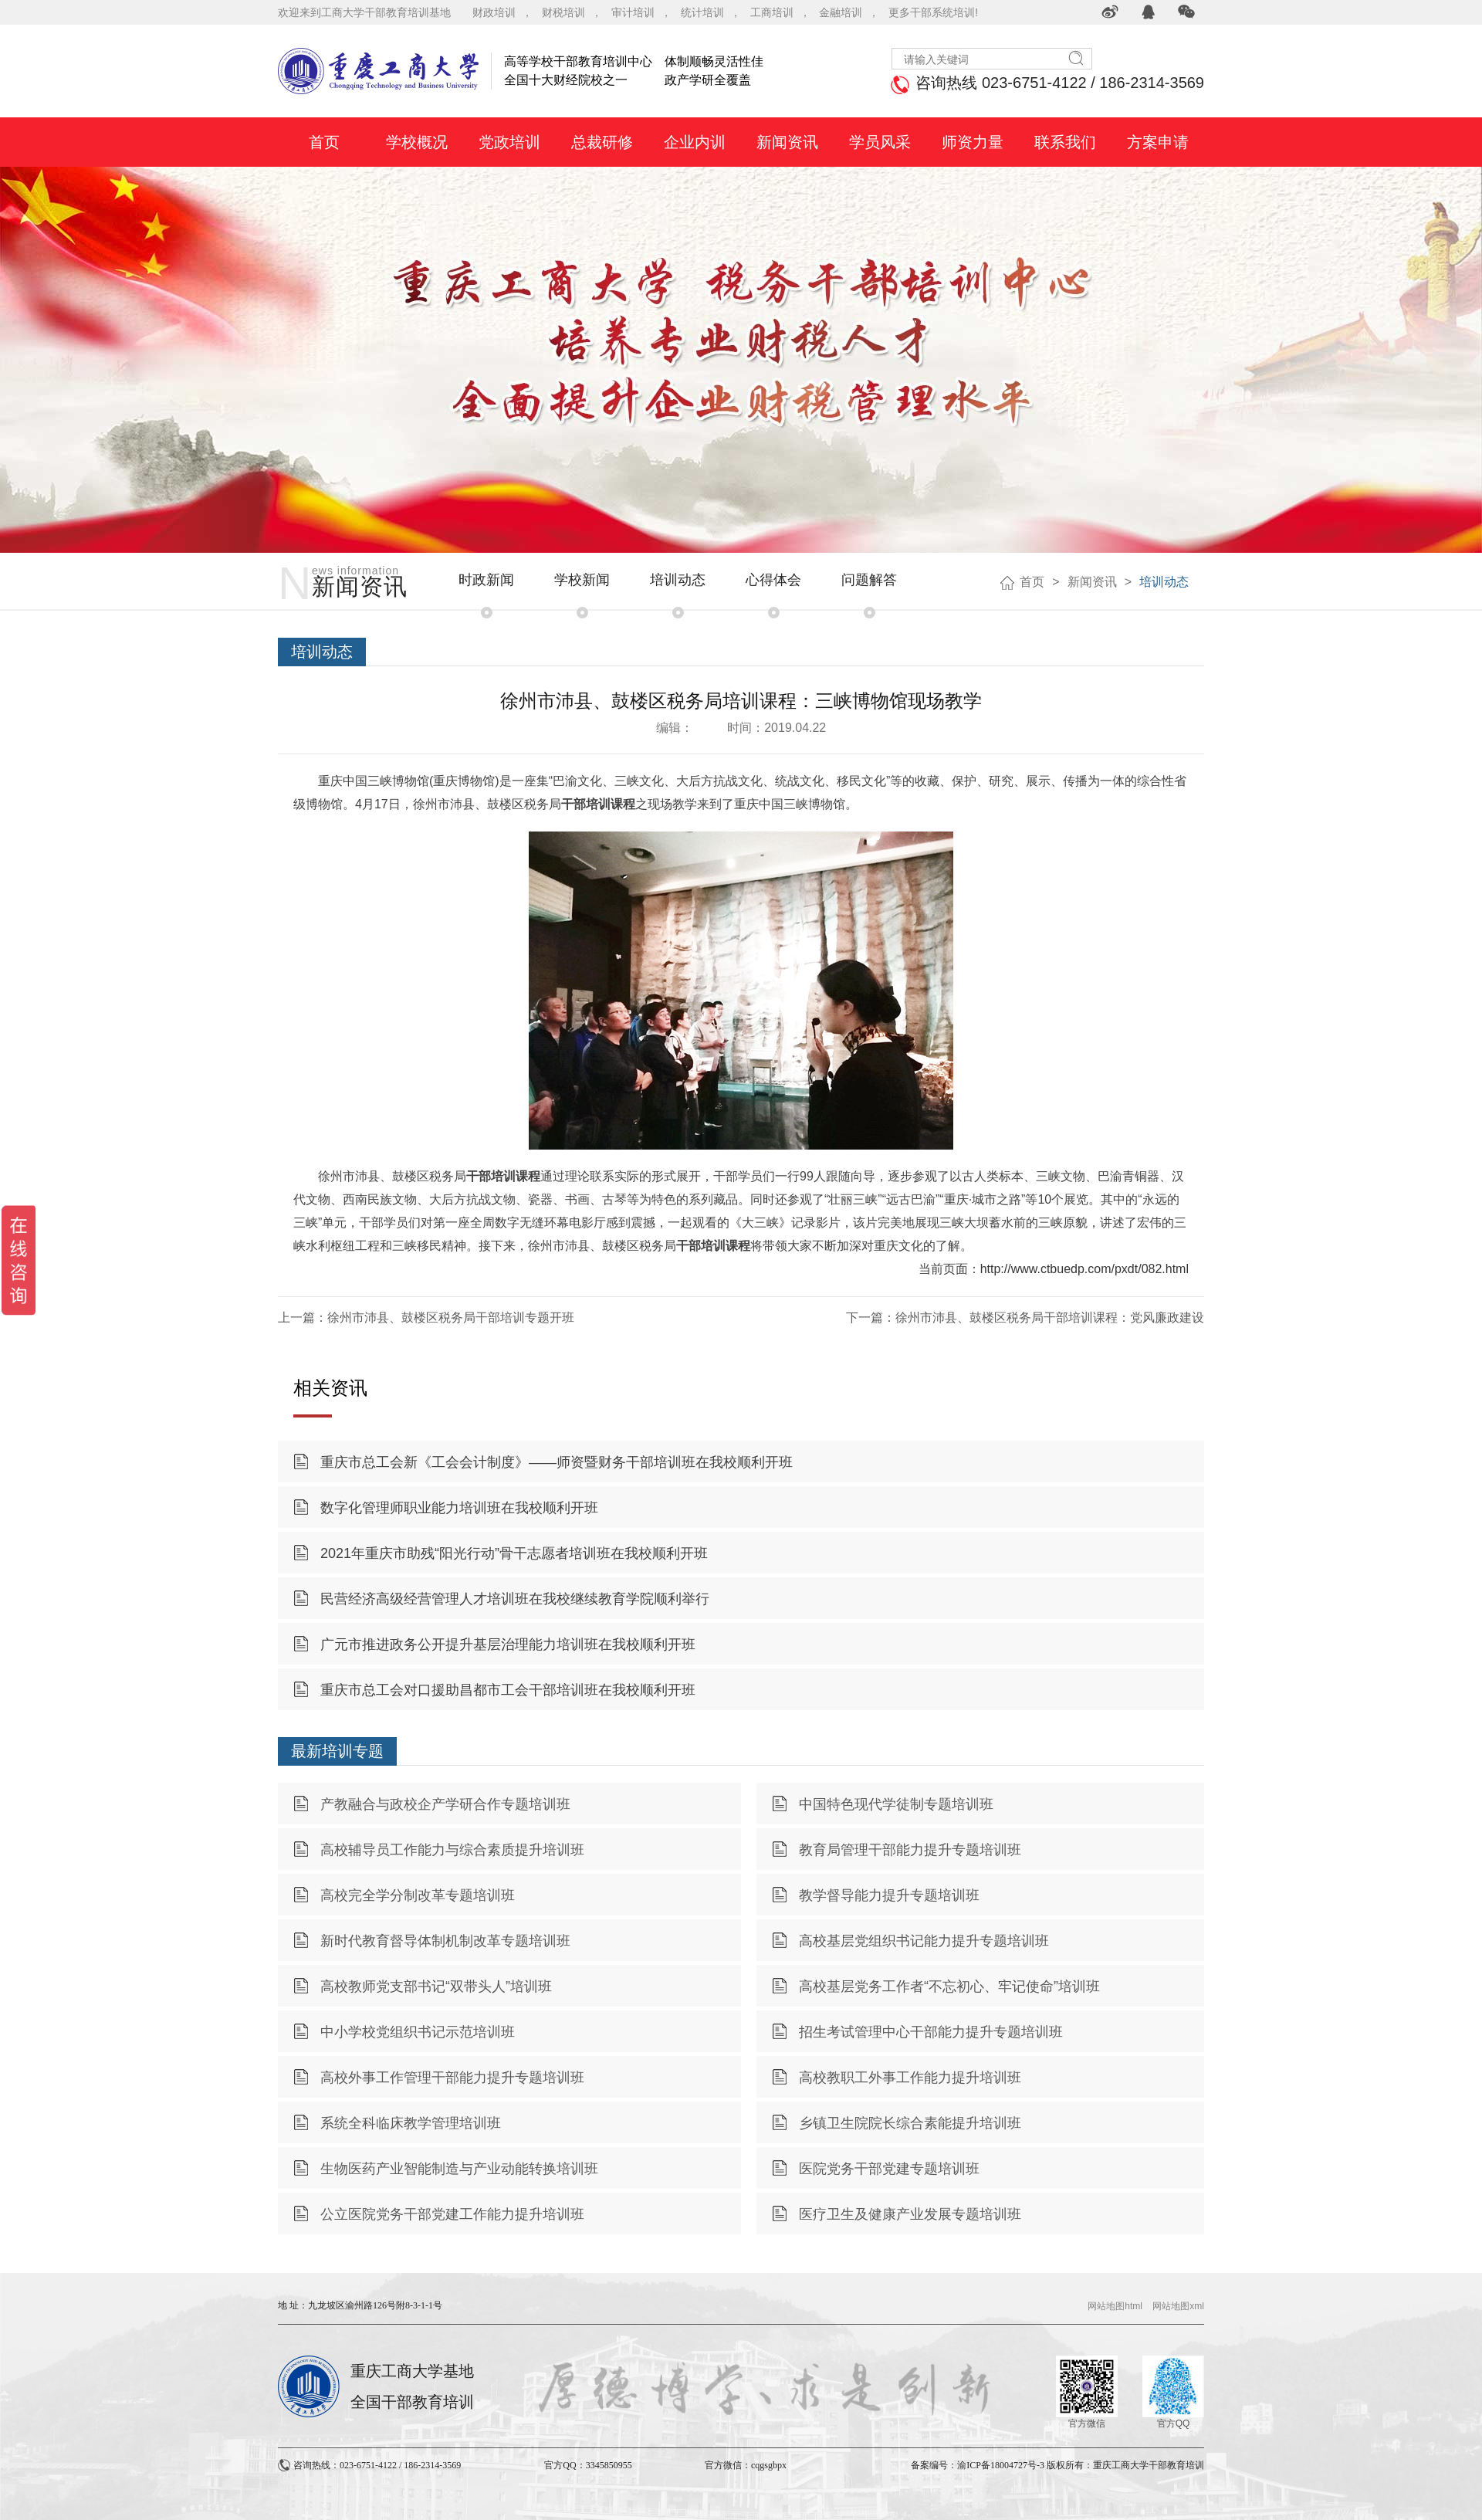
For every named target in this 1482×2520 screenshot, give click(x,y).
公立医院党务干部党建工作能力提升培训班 (452, 2214)
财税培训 (563, 12)
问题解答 (869, 580)
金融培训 (840, 12)
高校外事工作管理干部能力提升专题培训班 (452, 2077)
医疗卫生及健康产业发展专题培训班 (910, 2214)
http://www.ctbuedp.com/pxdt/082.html (1084, 1268)
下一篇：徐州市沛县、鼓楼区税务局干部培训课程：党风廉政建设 (1025, 1317)
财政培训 (494, 12)
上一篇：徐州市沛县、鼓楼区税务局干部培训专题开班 (426, 1317)
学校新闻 (582, 580)
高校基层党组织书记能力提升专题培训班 (924, 1941)
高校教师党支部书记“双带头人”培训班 (436, 1986)
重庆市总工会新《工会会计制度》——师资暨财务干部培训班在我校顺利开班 (556, 1462)
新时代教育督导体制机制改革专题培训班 (445, 1941)
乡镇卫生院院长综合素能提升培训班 (910, 2123)
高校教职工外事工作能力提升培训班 (910, 2077)
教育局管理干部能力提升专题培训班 (910, 1850)
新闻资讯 (1092, 581)
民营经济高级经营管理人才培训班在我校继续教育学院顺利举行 (514, 1599)
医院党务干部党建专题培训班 (889, 2168)
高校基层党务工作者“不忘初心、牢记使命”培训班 (949, 1986)
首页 (1032, 581)
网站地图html (1115, 2306)
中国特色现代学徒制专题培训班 (896, 1804)
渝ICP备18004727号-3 (1000, 2465)
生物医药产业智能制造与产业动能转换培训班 (459, 2168)
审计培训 (633, 12)
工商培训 (771, 12)
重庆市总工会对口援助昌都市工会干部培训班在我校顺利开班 (507, 1690)
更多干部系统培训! (933, 12)
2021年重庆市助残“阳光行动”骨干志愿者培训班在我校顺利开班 (514, 1553)
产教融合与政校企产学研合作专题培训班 (445, 1804)
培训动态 (677, 580)
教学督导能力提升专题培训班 (889, 1895)
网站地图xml (1178, 2306)
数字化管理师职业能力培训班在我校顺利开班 (459, 1508)
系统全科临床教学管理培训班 (410, 2123)
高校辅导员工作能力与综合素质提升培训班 (452, 1850)
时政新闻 (486, 580)
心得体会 (773, 580)
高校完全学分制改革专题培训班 (417, 1895)
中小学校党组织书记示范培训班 (417, 2032)
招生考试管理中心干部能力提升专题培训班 (931, 2032)
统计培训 (702, 12)
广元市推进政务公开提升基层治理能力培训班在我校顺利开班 (507, 1644)
